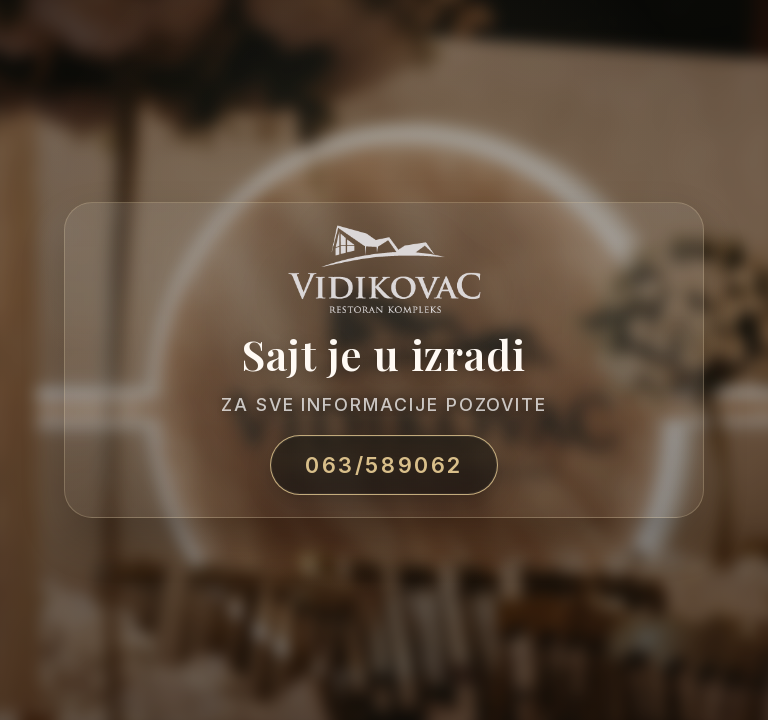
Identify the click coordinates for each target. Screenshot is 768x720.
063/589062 (384, 465)
